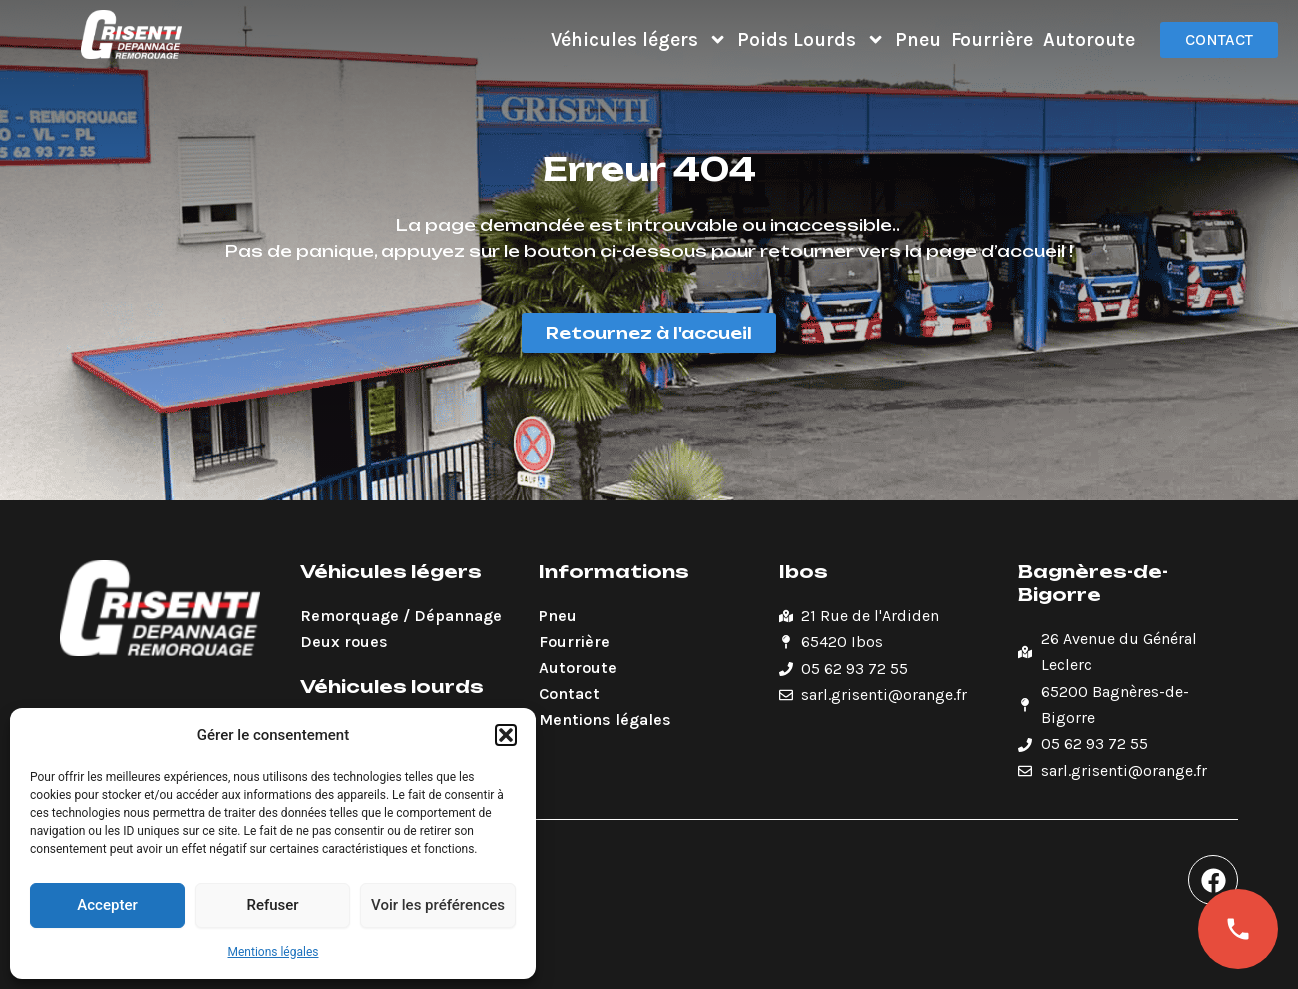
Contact (569, 693)
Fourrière (992, 39)
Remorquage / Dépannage (401, 615)
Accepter (107, 905)
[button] (506, 735)
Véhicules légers (639, 39)
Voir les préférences (438, 905)
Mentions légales (273, 952)
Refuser (272, 905)
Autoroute (1089, 39)
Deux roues (344, 641)
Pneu (918, 39)
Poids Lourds (811, 39)
